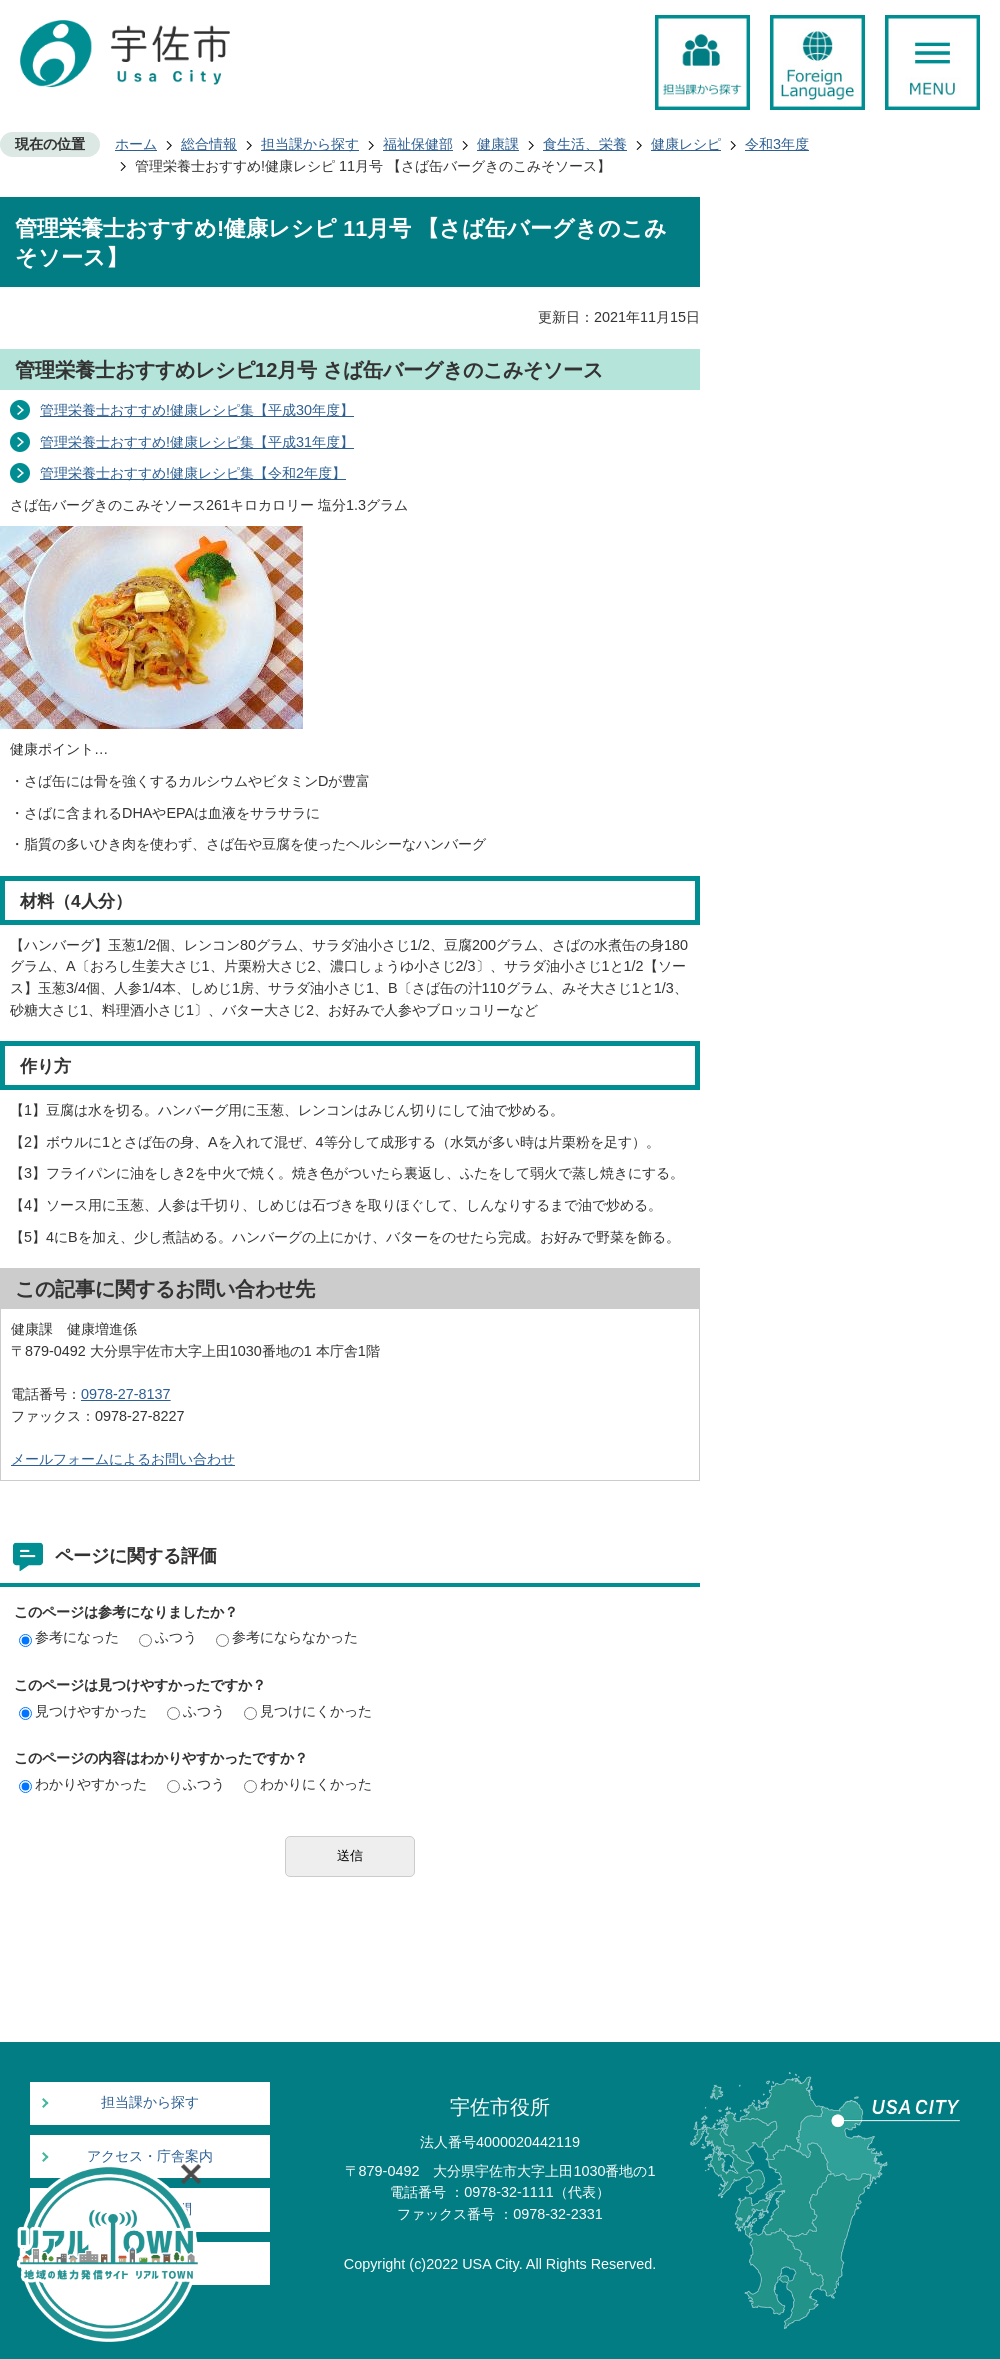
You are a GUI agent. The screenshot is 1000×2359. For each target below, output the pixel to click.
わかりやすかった (83, 1784)
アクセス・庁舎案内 (150, 2156)
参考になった (69, 1637)
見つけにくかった (308, 1711)
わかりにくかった (308, 1784)
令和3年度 (777, 144)
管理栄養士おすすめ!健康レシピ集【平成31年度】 (197, 442)
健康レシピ (686, 144)
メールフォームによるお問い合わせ (123, 1459)
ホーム (136, 144)
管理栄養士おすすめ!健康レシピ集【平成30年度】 (197, 410)
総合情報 (209, 144)
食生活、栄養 (585, 144)
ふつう (168, 1637)
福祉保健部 (418, 144)
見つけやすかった (83, 1711)
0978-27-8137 (126, 1394)
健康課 (498, 144)
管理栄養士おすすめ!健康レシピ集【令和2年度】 (193, 473)
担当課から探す (310, 144)
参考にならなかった (287, 1637)
